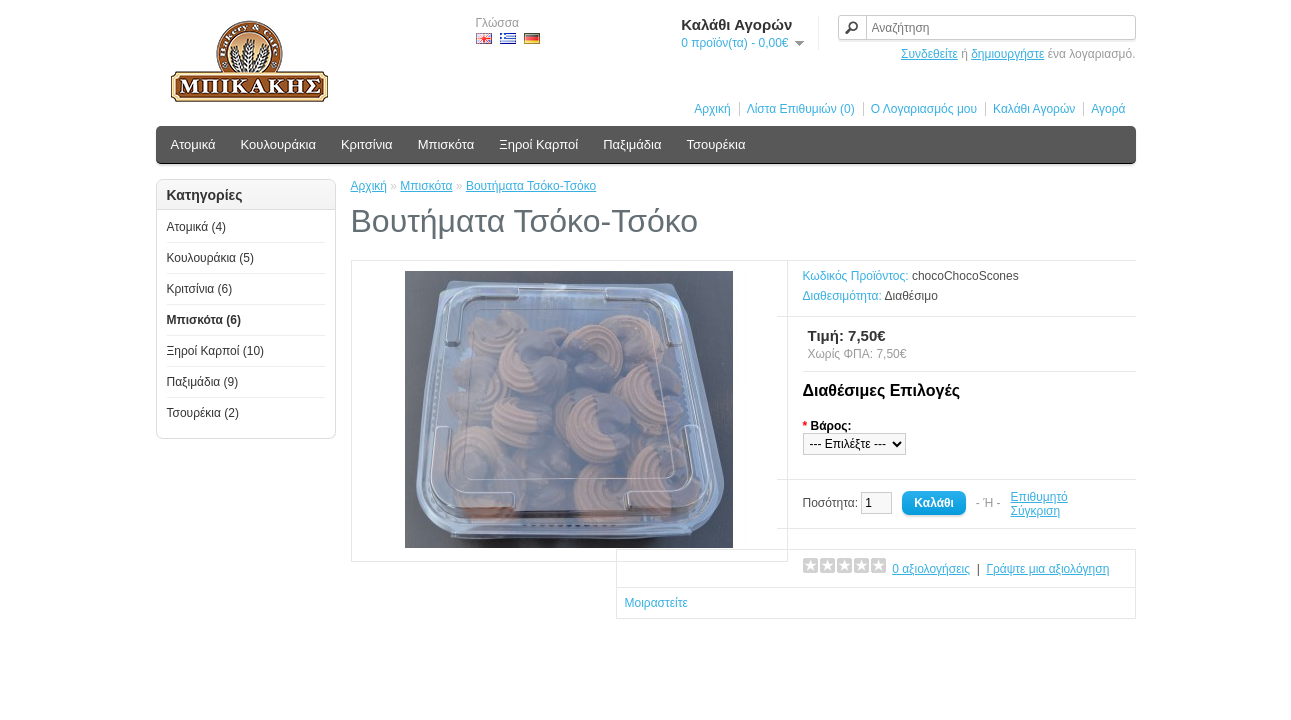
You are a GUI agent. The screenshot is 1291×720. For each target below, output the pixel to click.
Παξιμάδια (632, 144)
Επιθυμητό (1039, 497)
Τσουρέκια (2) (203, 413)
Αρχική (712, 109)
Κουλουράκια (278, 144)
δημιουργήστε (1007, 54)
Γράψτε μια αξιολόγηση (1047, 569)
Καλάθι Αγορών (1034, 109)
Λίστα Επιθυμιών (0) (801, 109)
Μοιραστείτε (656, 603)
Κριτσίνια (367, 144)
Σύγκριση (1036, 511)
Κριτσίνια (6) (200, 289)
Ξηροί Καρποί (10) (216, 351)
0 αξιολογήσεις (931, 569)
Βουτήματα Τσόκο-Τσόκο (531, 186)
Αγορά (1108, 109)
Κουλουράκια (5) (211, 258)
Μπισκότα (446, 144)
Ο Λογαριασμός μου (924, 109)
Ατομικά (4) (197, 227)
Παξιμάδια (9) (203, 382)
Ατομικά (193, 144)
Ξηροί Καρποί (538, 144)
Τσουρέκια (715, 144)
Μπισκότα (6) (204, 320)
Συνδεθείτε (929, 54)
